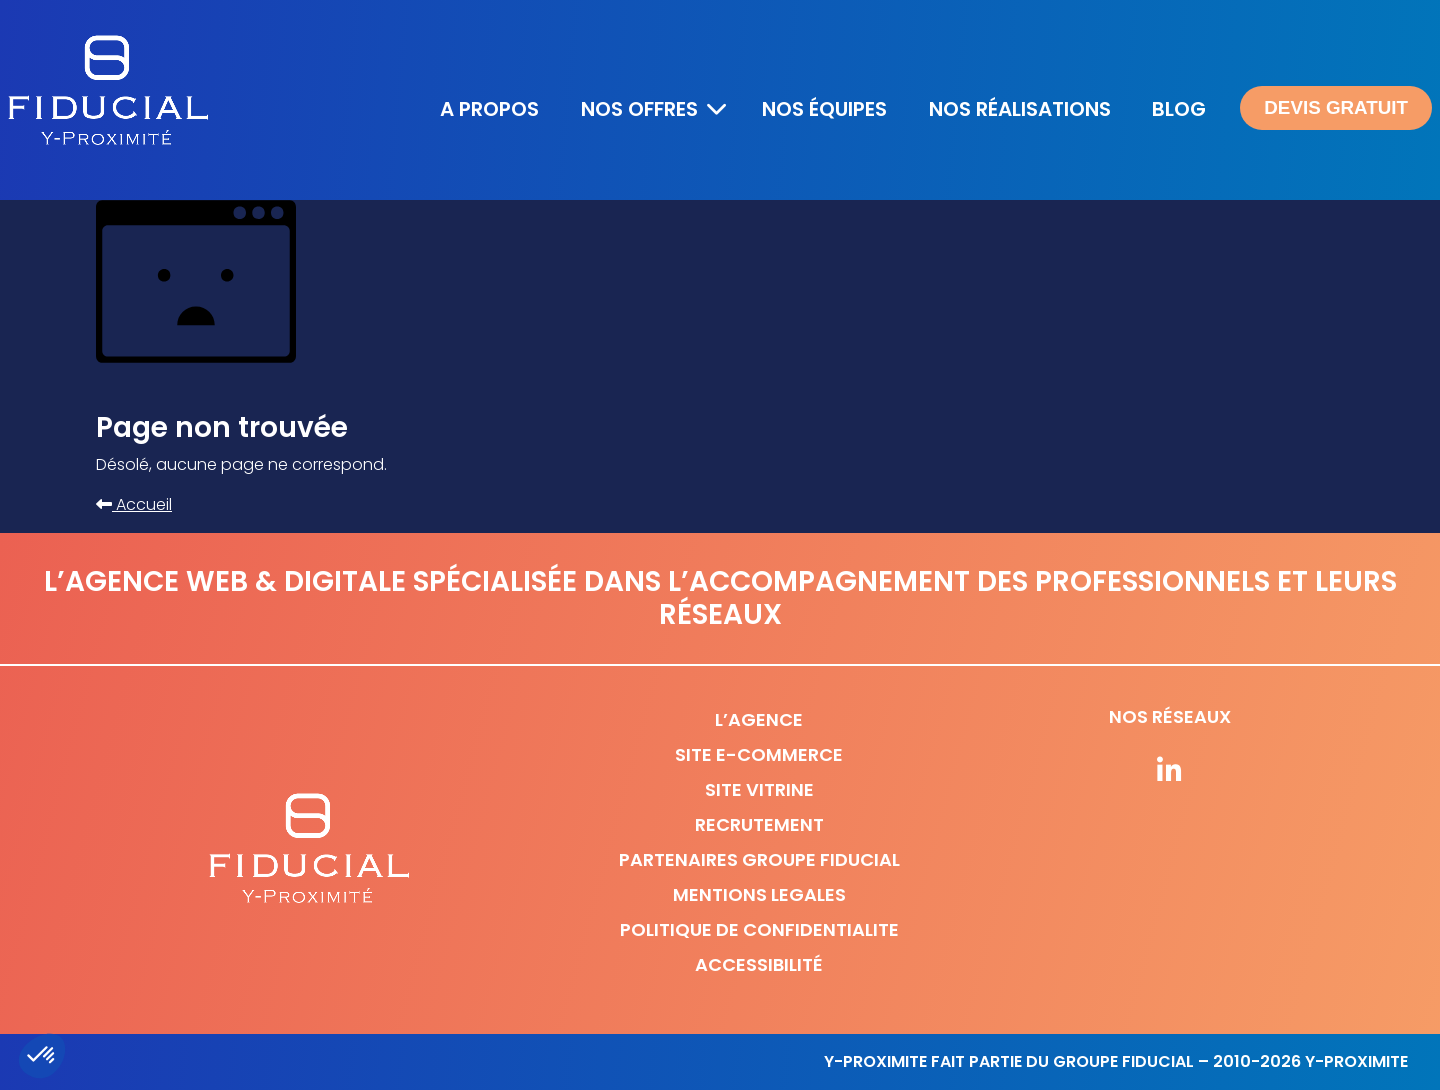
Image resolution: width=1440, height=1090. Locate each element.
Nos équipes (824, 109)
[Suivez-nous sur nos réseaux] (1170, 772)
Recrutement (759, 824)
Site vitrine (759, 789)
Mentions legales (759, 894)
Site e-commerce (759, 754)
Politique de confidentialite (759, 929)
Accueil (134, 504)
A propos (489, 109)
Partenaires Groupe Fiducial (759, 859)
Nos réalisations (1020, 109)
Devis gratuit (1336, 107)
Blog (1179, 109)
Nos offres (639, 109)
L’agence (759, 719)
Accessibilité (759, 964)
